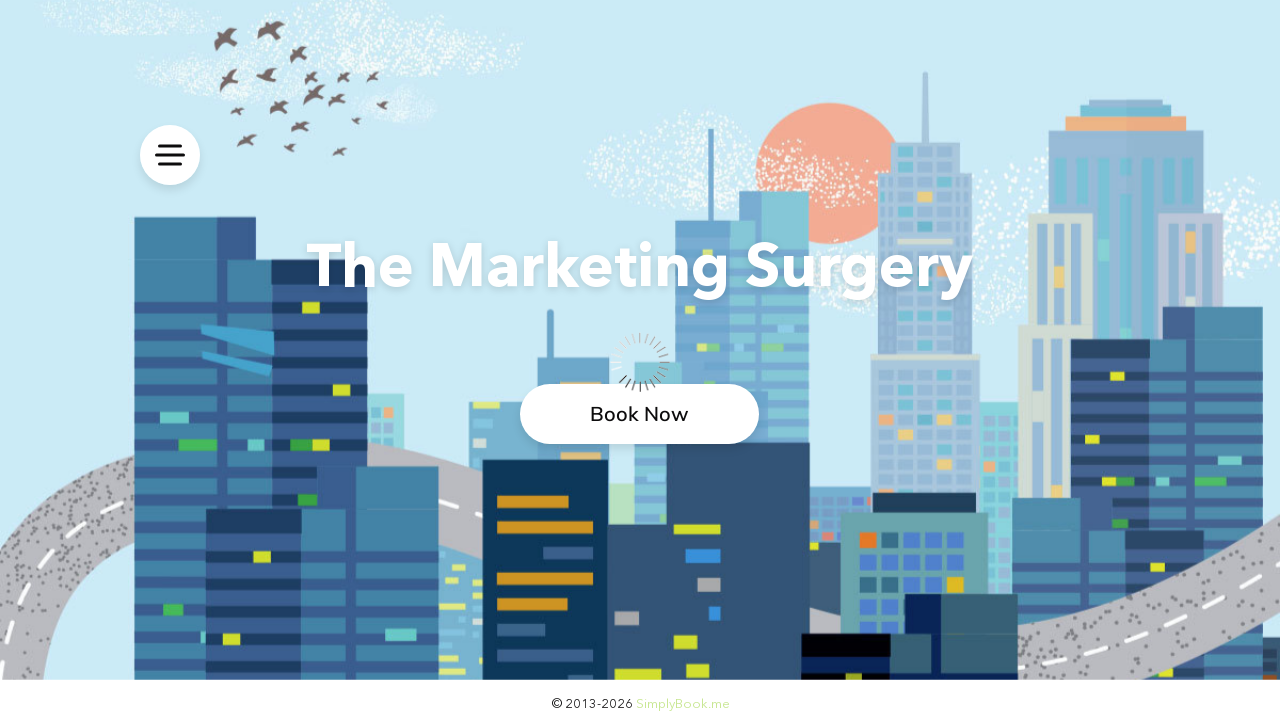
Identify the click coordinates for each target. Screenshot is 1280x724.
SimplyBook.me (683, 703)
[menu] (170, 155)
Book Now (639, 413)
